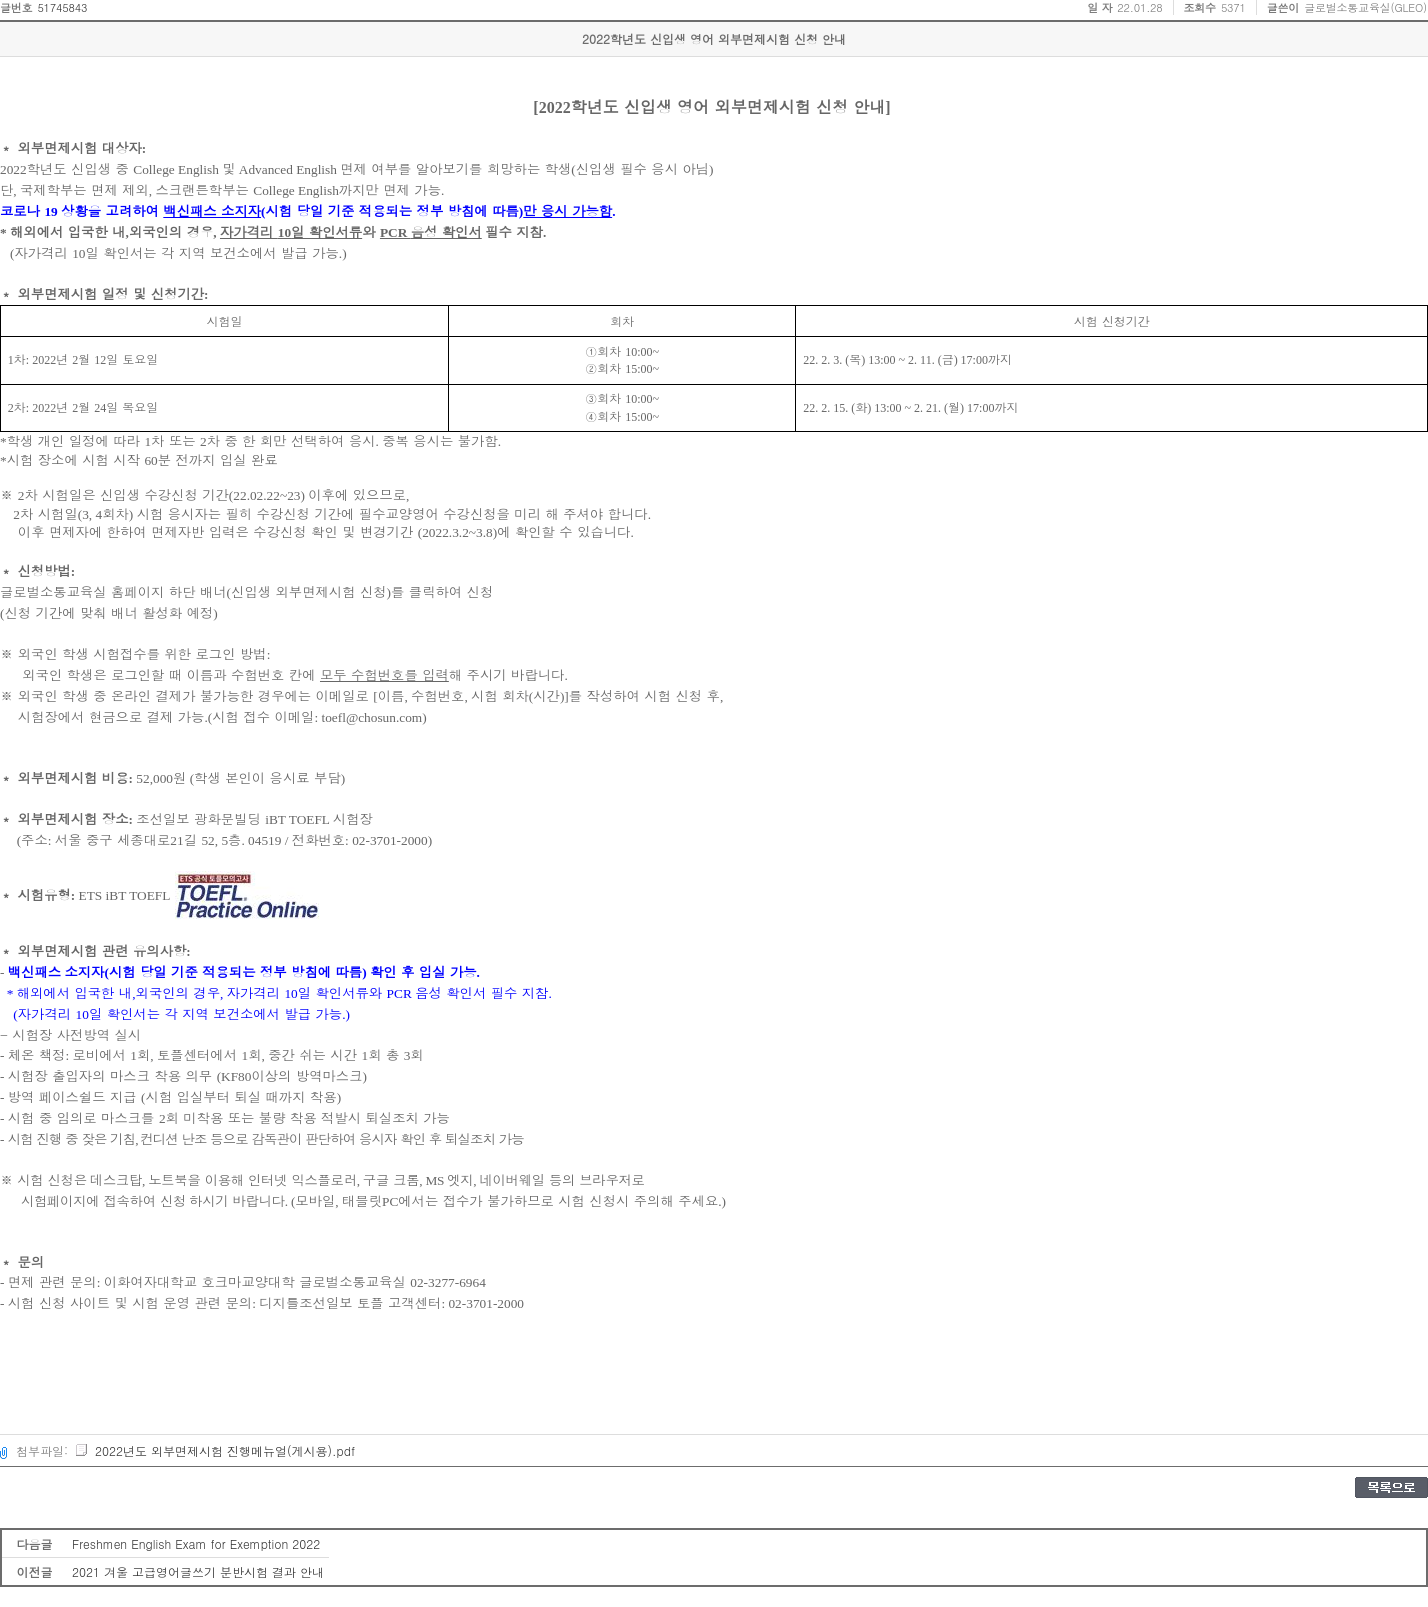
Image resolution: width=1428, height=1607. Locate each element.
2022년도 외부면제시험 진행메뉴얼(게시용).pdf (214, 1450)
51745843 (62, 7)
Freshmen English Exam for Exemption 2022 (196, 1543)
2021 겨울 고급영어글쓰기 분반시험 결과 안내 (198, 1571)
